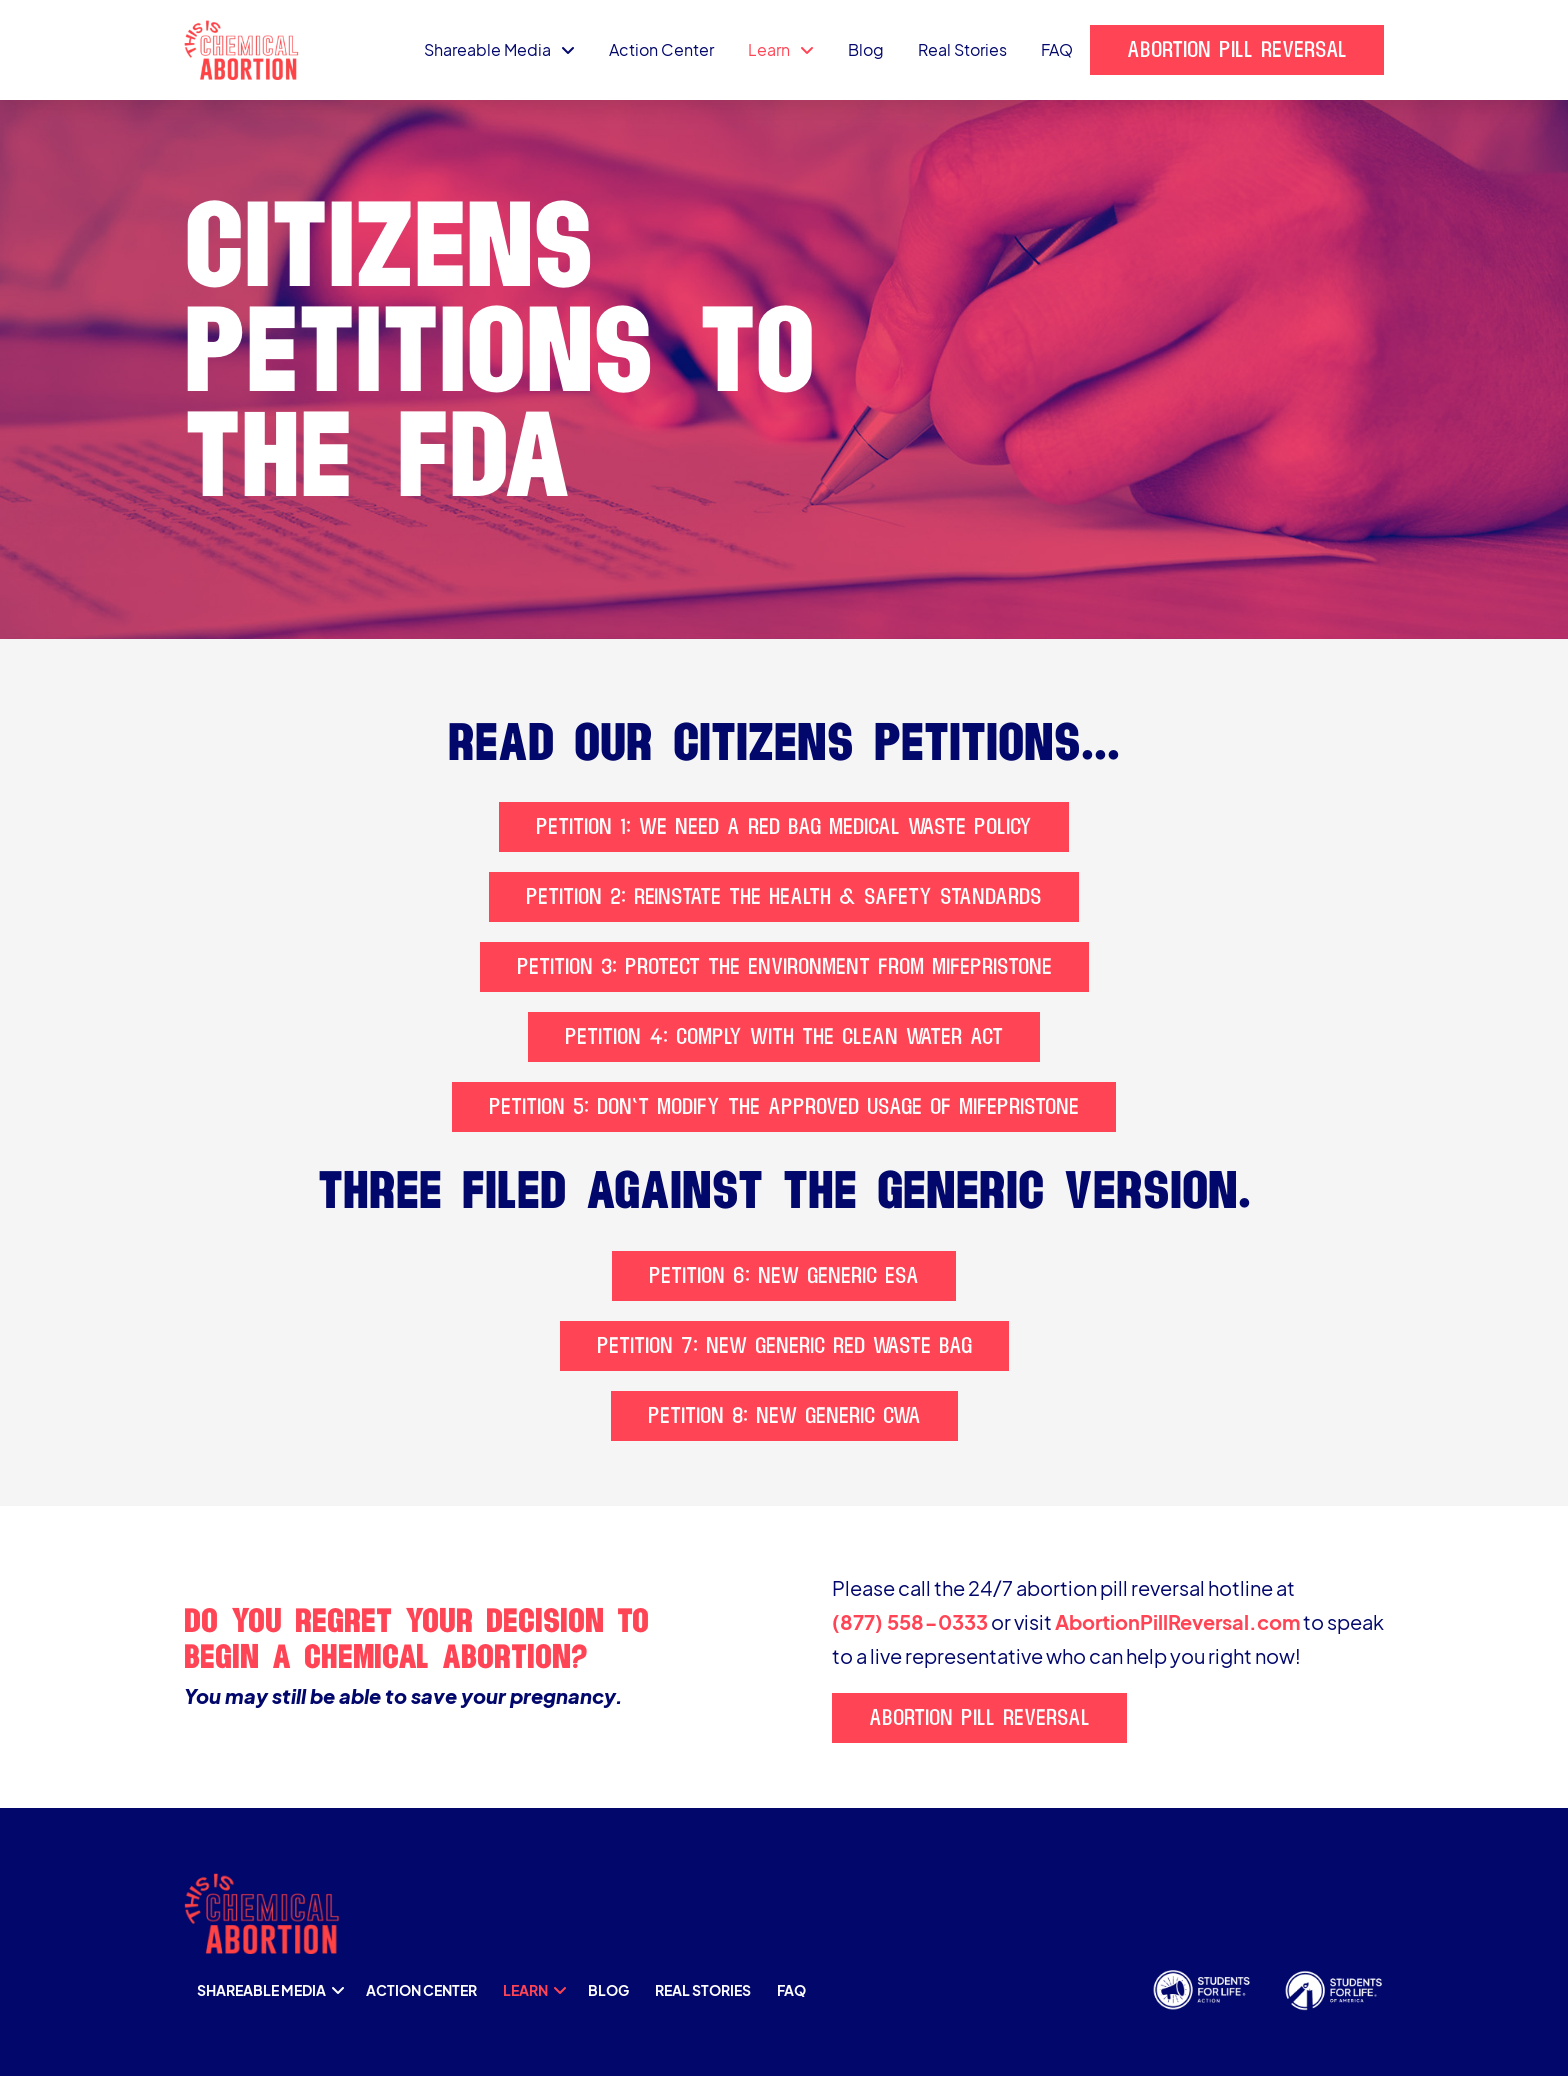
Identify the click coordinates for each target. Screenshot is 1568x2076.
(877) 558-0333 (910, 1621)
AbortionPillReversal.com (1177, 1621)
